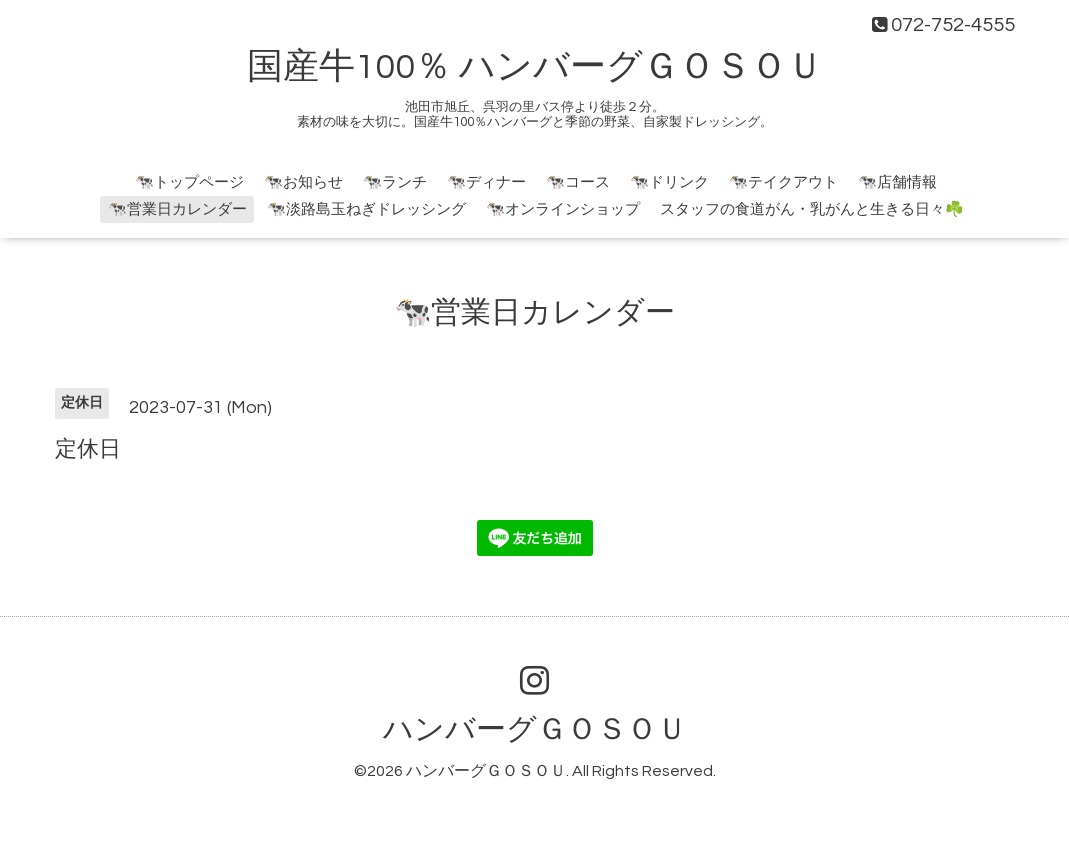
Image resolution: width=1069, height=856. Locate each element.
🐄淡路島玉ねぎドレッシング (366, 209)
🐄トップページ (189, 182)
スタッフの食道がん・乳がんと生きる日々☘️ (812, 209)
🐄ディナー (486, 182)
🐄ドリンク (669, 182)
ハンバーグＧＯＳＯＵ (535, 729)
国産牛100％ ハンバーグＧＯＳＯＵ (535, 67)
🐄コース (578, 182)
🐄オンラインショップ (563, 209)
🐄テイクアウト (783, 182)
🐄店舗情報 (897, 182)
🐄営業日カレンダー (177, 209)
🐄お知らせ (303, 182)
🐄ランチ (395, 182)
